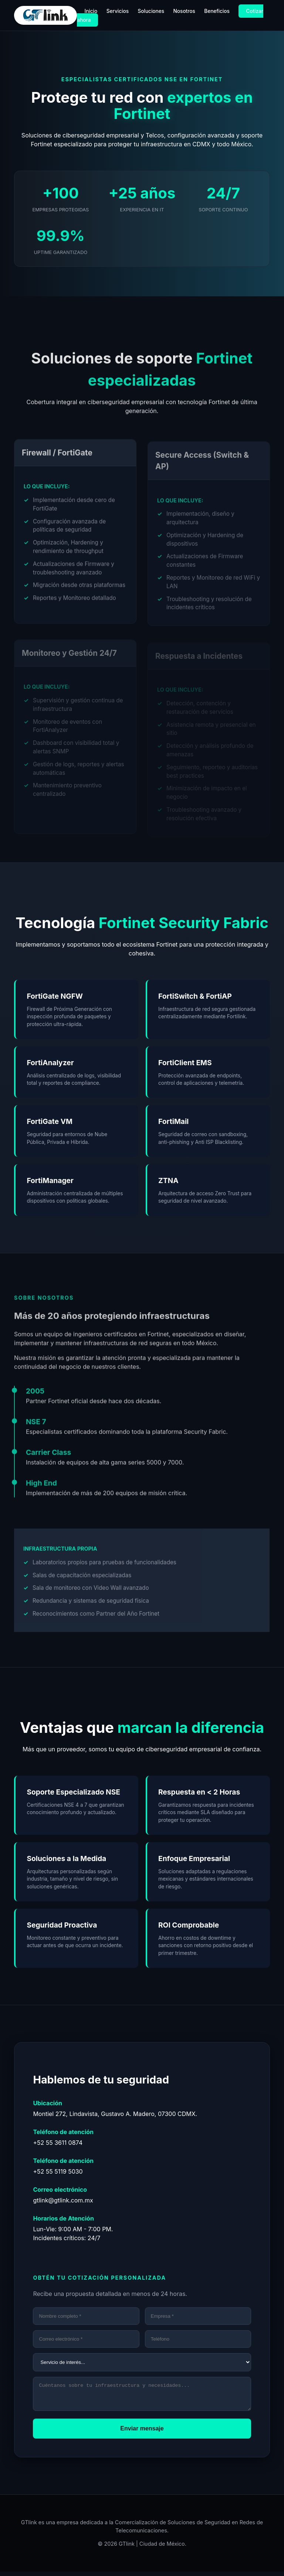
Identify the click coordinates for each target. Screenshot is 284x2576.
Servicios (117, 11)
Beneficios (217, 11)
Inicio (90, 11)
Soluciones (151, 11)
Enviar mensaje (141, 2433)
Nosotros (184, 11)
